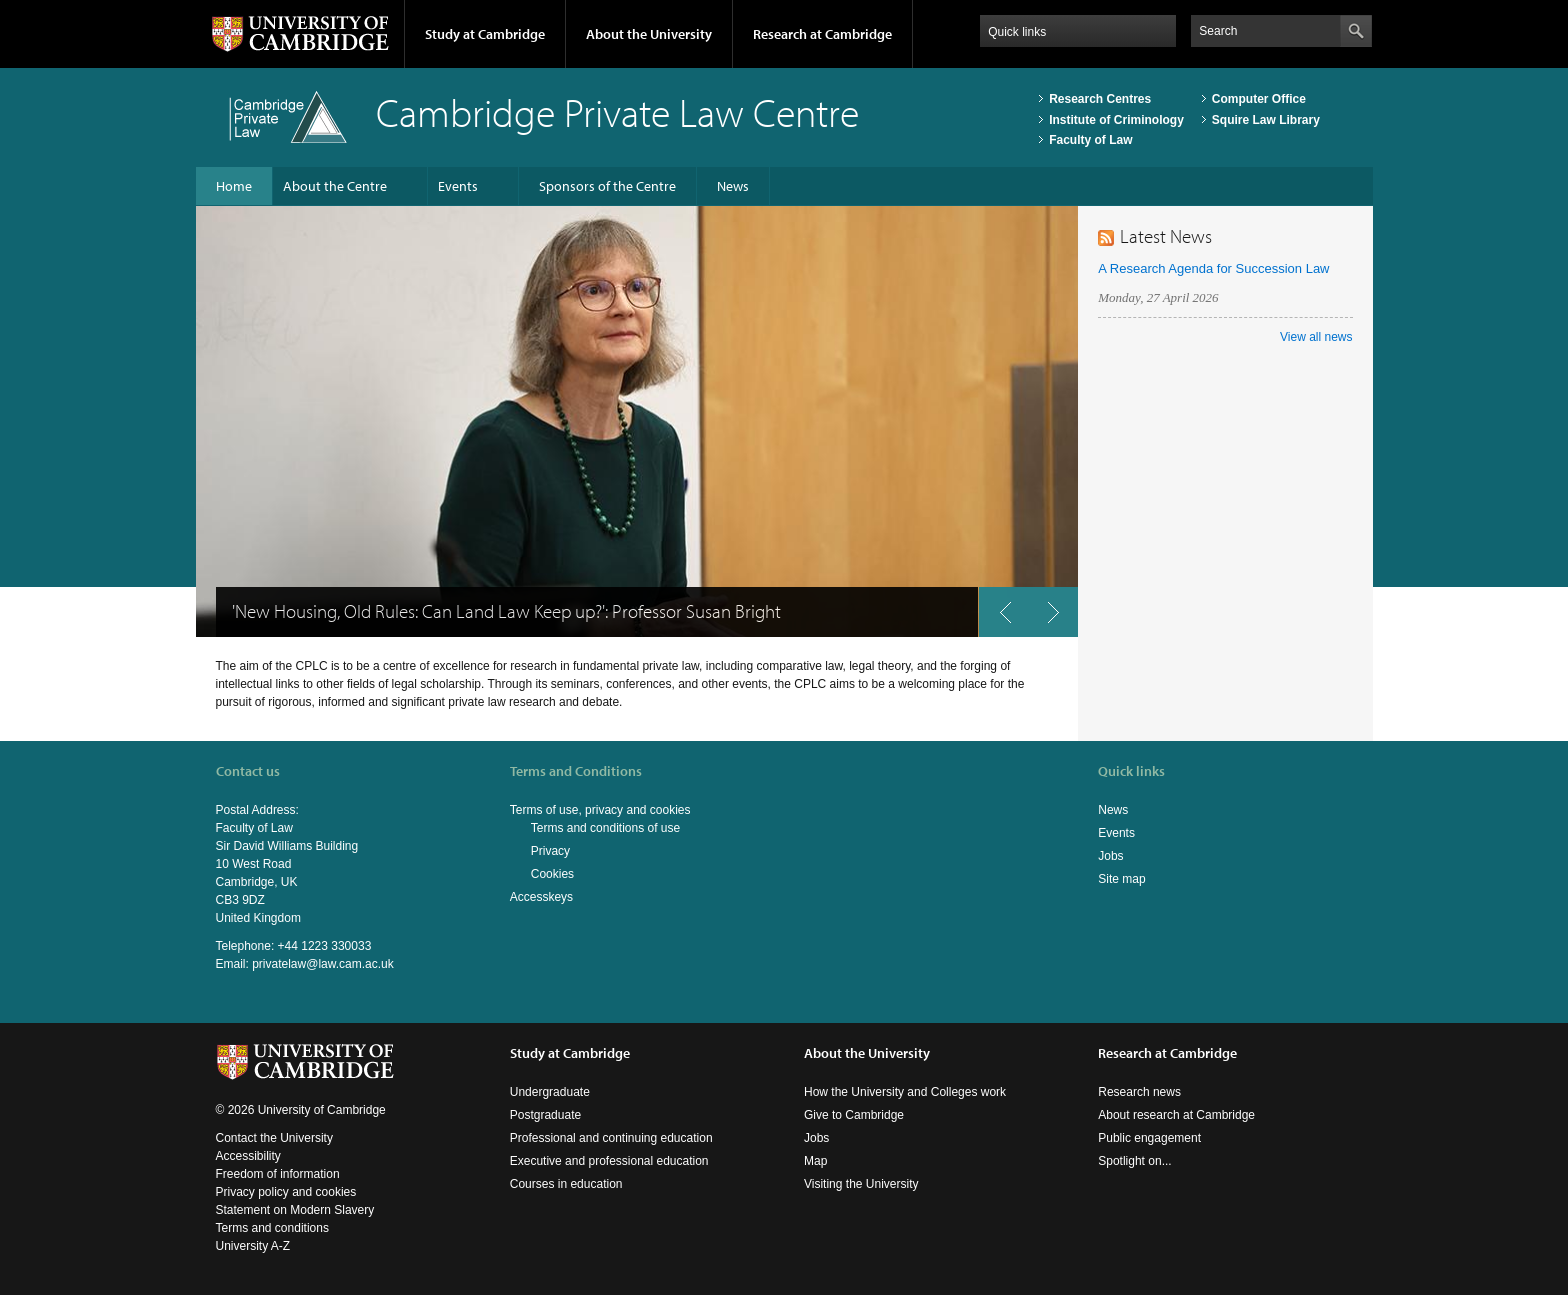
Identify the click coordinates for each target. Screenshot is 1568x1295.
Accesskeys (541, 897)
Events (458, 186)
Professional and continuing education (611, 1138)
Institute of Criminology (1116, 120)
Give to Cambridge (854, 1115)
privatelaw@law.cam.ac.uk (323, 964)
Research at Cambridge (822, 34)
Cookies (552, 874)
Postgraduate (545, 1115)
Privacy (550, 851)
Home (234, 186)
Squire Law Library (1266, 120)
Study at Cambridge (485, 34)
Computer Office (1259, 99)
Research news (1139, 1092)
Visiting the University (861, 1184)
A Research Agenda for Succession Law (1213, 268)
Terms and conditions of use (605, 828)
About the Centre (335, 186)
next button (1060, 619)
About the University (649, 34)
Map (815, 1161)
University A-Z (253, 1246)
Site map (1121, 879)
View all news (1316, 337)
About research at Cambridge (1176, 1115)
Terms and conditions (272, 1228)
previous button (1003, 619)
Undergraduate (550, 1092)
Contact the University (274, 1138)
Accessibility (248, 1156)
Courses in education (566, 1184)
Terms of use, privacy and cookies (600, 810)
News (733, 186)
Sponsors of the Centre (607, 186)
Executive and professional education (609, 1161)
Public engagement (1149, 1138)
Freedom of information (278, 1174)
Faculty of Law (1090, 140)
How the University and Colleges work (905, 1092)
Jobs (1110, 856)
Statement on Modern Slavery (295, 1210)
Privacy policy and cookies (286, 1192)
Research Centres (1100, 99)
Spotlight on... (1134, 1161)
